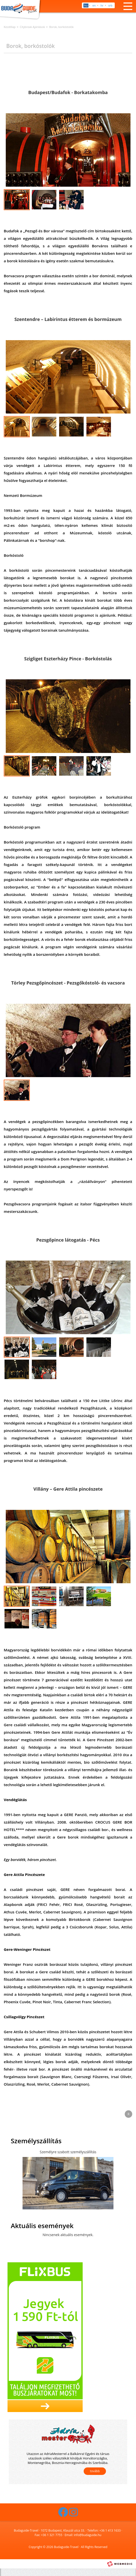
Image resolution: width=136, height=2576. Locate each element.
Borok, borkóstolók (61, 27)
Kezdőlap (10, 27)
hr (102, 5)
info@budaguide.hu (87, 2535)
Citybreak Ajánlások (32, 27)
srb (110, 5)
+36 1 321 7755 (51, 2535)
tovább (95, 2471)
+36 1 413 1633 (110, 2530)
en (94, 5)
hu (86, 5)
